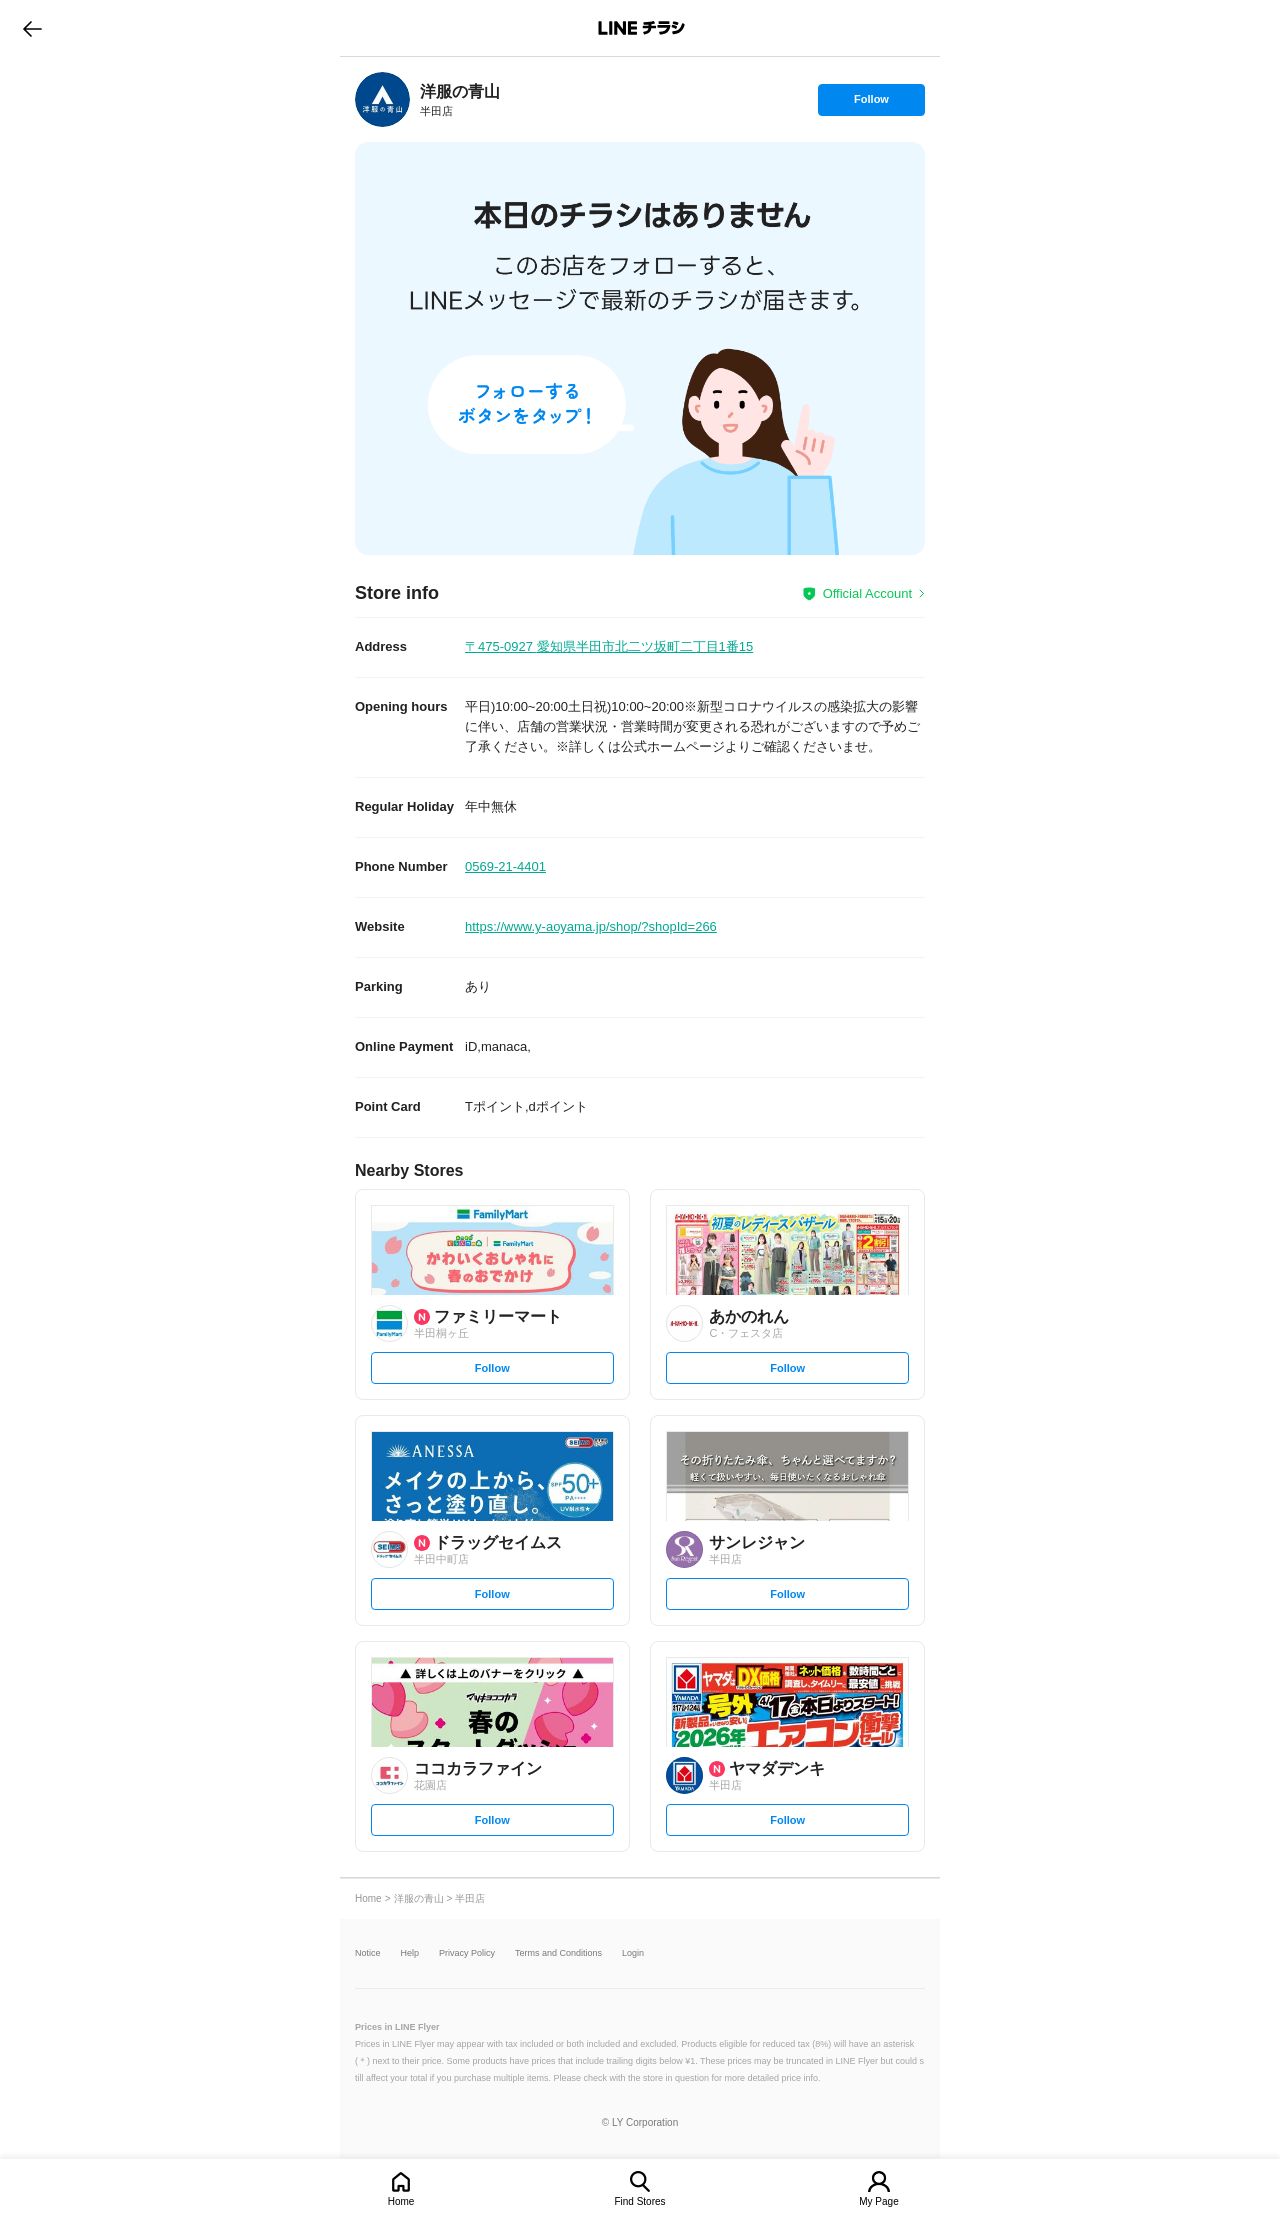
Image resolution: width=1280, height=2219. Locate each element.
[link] (382, 99)
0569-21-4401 (505, 866)
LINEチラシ (641, 28)
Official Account (867, 593)
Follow (871, 104)
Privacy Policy (467, 1953)
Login (633, 1953)
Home (401, 2201)
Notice (368, 1953)
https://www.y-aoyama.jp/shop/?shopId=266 (591, 926)
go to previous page (32, 28)
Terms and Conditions (558, 1953)
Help (410, 1953)
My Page (878, 2201)
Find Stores (639, 2201)
